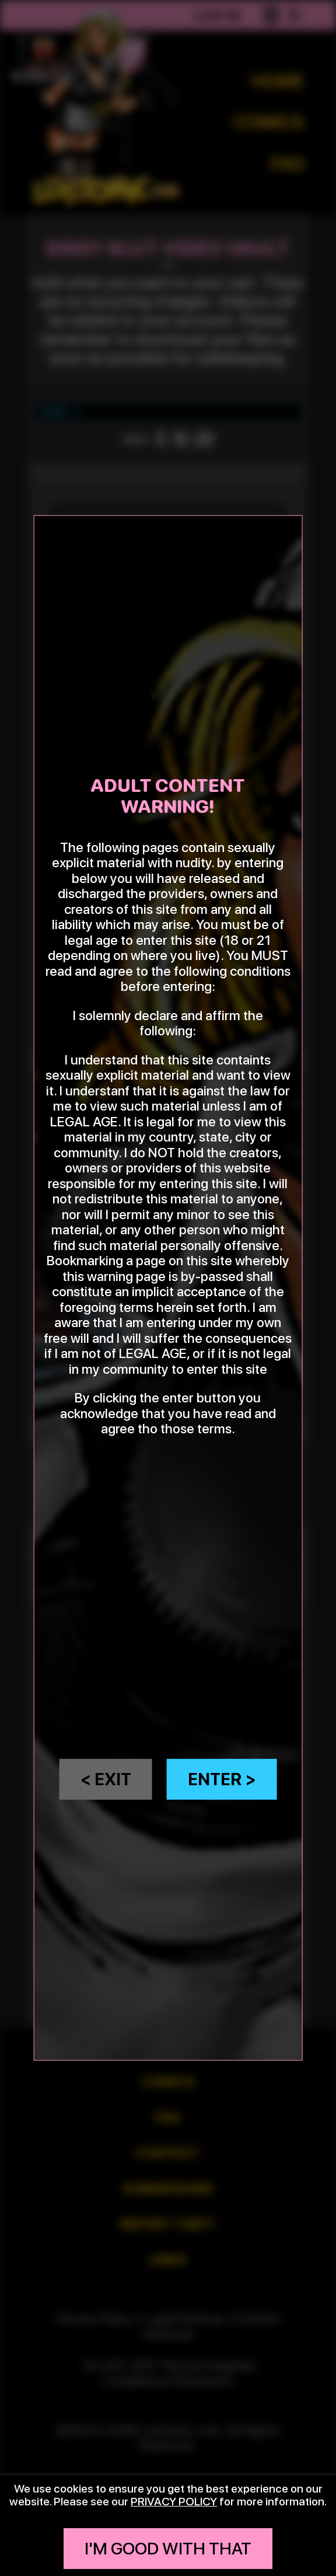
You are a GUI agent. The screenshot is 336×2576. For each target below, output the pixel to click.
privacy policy (174, 2501)
